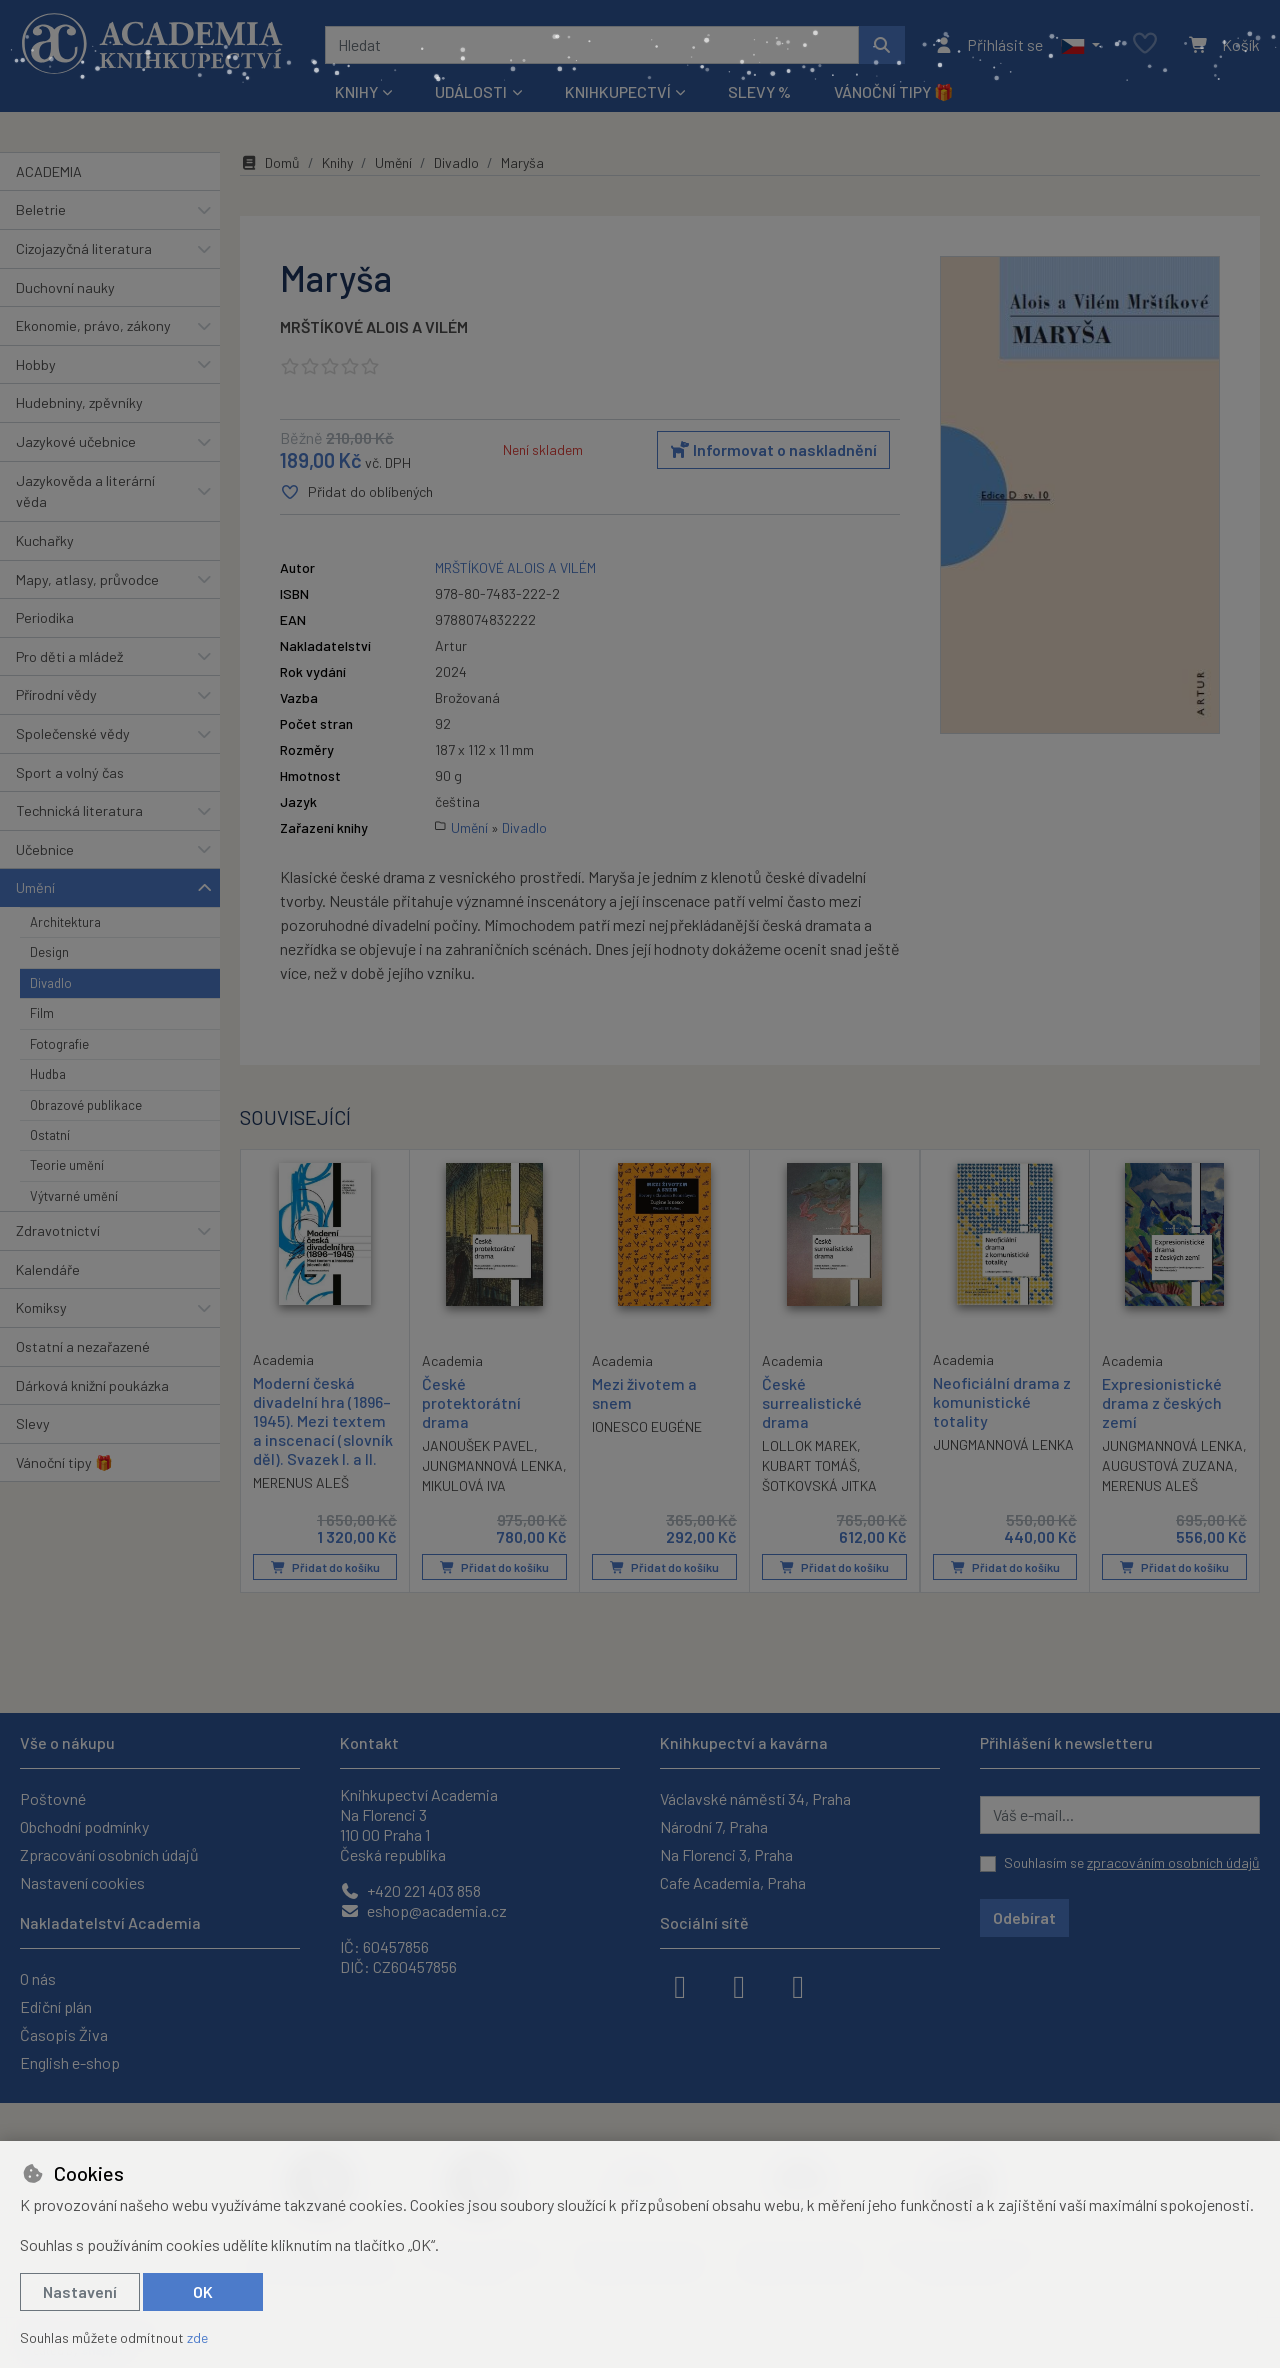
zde (197, 2337)
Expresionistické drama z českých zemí (1162, 1401)
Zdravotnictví (58, 1230)
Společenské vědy (73, 733)
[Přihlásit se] (988, 45)
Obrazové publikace (86, 1105)
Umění (35, 887)
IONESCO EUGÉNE (647, 1426)
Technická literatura (79, 810)
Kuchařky (45, 540)
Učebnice (45, 849)
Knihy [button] (356, 91)
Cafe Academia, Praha (733, 1882)
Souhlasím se (1132, 1862)
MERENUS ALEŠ (301, 1482)
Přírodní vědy (56, 694)
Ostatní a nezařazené (83, 1346)
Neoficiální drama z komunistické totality (1002, 1400)
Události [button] (471, 91)
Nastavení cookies (82, 1882)
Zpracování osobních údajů (109, 1854)
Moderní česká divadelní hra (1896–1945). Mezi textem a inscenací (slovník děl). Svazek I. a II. (323, 1420)
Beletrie (41, 209)
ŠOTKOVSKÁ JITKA (819, 1485)
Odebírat (1024, 1917)
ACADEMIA (49, 171)
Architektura (65, 922)
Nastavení (80, 2291)
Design (49, 952)
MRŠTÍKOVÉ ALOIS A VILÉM (374, 326)
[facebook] (680, 1985)
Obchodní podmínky (84, 1826)
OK (203, 2291)
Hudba (48, 1074)
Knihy (337, 162)
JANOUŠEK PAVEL (478, 1445)
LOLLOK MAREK (809, 1445)
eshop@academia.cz (423, 1910)
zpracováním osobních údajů (1173, 1862)
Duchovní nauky (65, 287)
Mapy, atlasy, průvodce (87, 579)
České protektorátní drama (471, 1401)
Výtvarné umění (74, 1196)
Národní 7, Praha (714, 1826)
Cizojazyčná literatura (84, 248)
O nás (38, 1978)
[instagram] (739, 1985)
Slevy (33, 1423)
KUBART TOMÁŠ (809, 1465)
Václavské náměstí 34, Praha (755, 1798)
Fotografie (59, 1044)
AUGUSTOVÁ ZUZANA (1168, 1465)
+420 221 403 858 (410, 1890)
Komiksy (41, 1307)
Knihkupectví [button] (618, 91)
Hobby (36, 364)
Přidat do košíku (325, 1567)
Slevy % (759, 91)
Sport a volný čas (70, 772)
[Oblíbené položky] (1145, 44)
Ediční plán (56, 2006)
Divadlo (51, 983)
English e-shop (70, 2062)
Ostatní (50, 1135)
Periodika (45, 617)
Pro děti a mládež (69, 656)
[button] (1080, 45)
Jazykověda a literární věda (85, 491)
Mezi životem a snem (644, 1392)
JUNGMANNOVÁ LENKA (492, 1465)
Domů (270, 162)
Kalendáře (48, 1269)
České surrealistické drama (812, 1401)
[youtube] (798, 1985)
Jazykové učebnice (76, 441)
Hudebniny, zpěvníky (79, 402)
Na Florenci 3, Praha (726, 1854)
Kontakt (369, 1742)
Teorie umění (67, 1165)
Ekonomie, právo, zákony (93, 325)
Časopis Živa (64, 2034)
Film (42, 1013)
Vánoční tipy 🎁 (894, 91)
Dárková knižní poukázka (92, 1385)
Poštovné (53, 1798)
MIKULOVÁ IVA (464, 1485)
